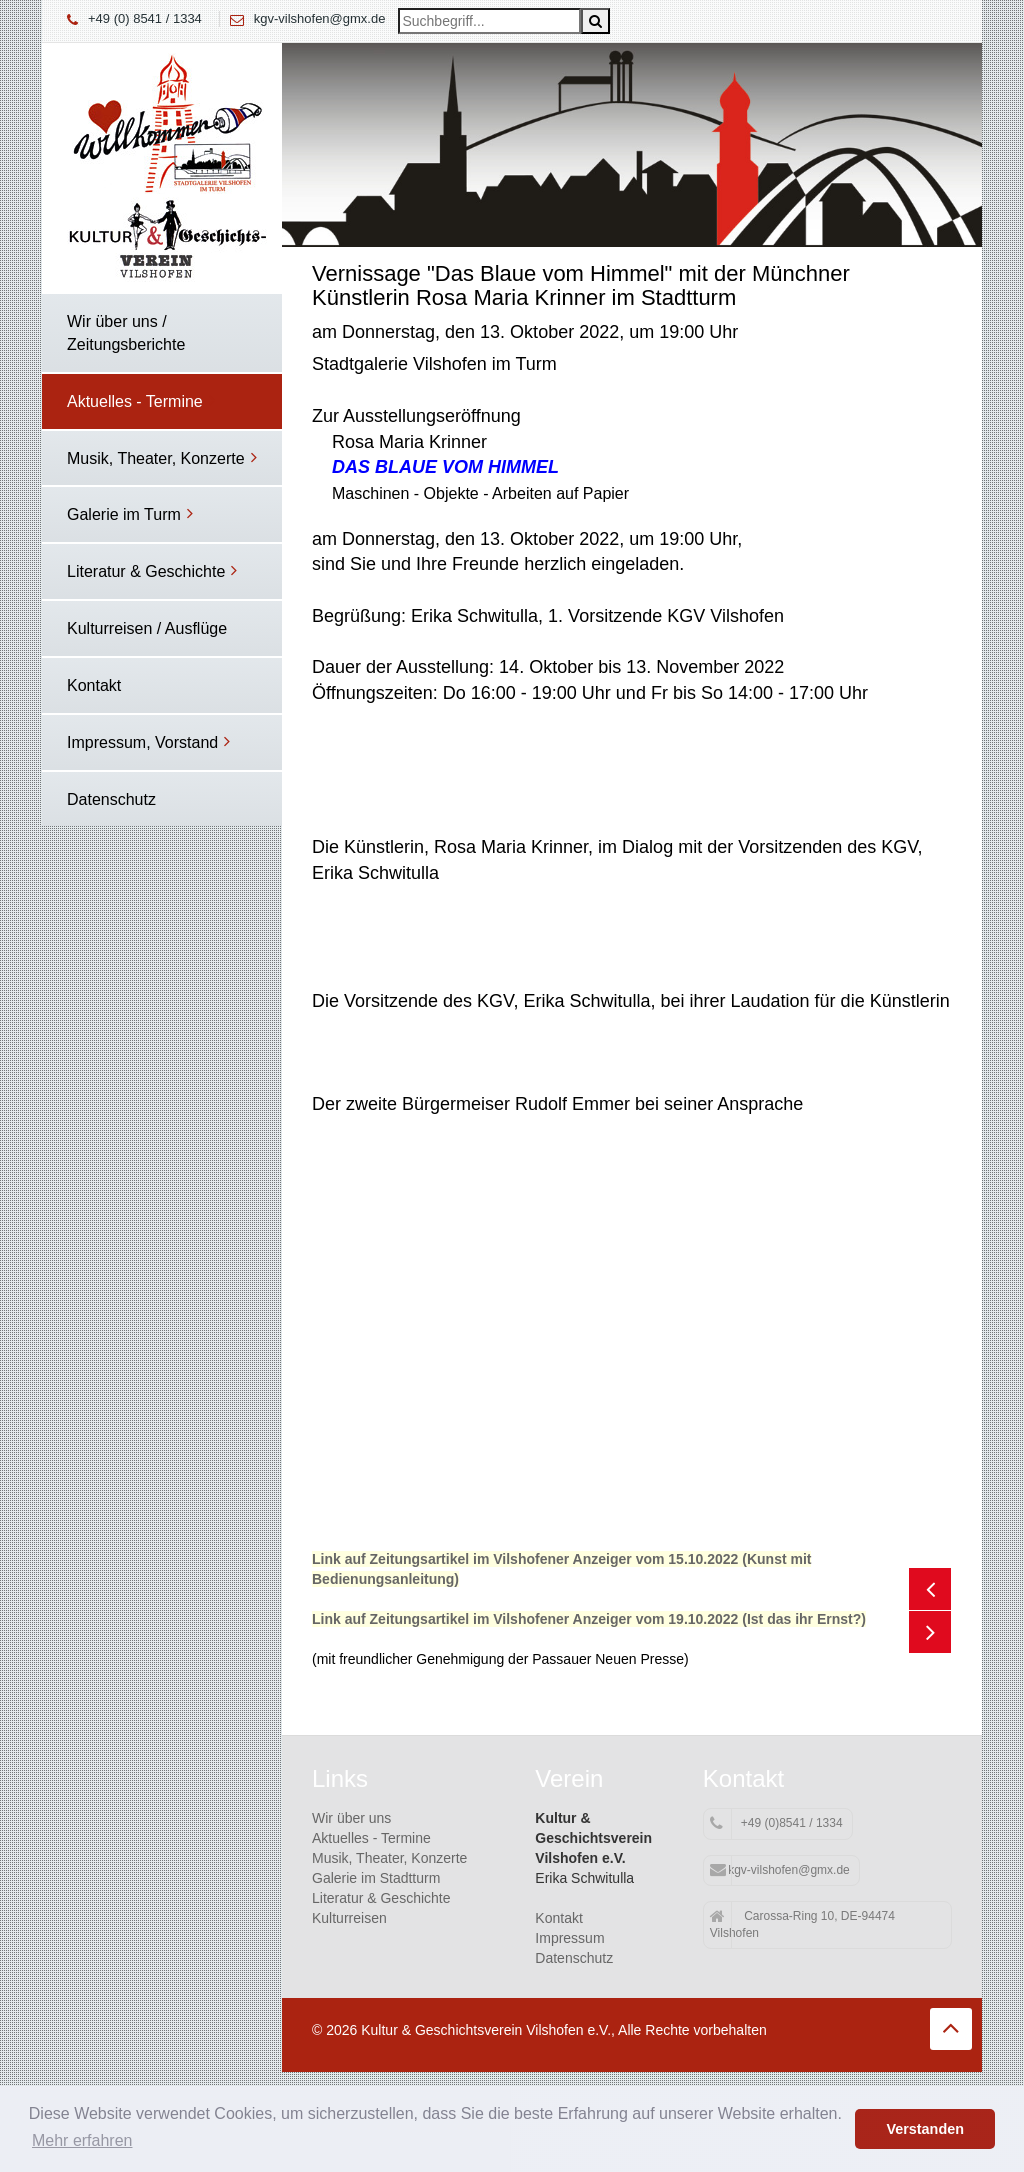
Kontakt (558, 1918)
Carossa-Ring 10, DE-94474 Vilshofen (802, 1924)
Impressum (569, 1938)
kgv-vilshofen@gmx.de (320, 18)
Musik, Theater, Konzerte (389, 1858)
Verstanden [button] (925, 2129)
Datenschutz (574, 1958)
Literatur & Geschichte (381, 1898)
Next (930, 1632)
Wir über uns (351, 1818)
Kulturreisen (349, 1918)
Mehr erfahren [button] (82, 2140)
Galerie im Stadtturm (376, 1878)
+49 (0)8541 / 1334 (776, 1824)
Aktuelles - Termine (371, 1838)
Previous (930, 1589)
